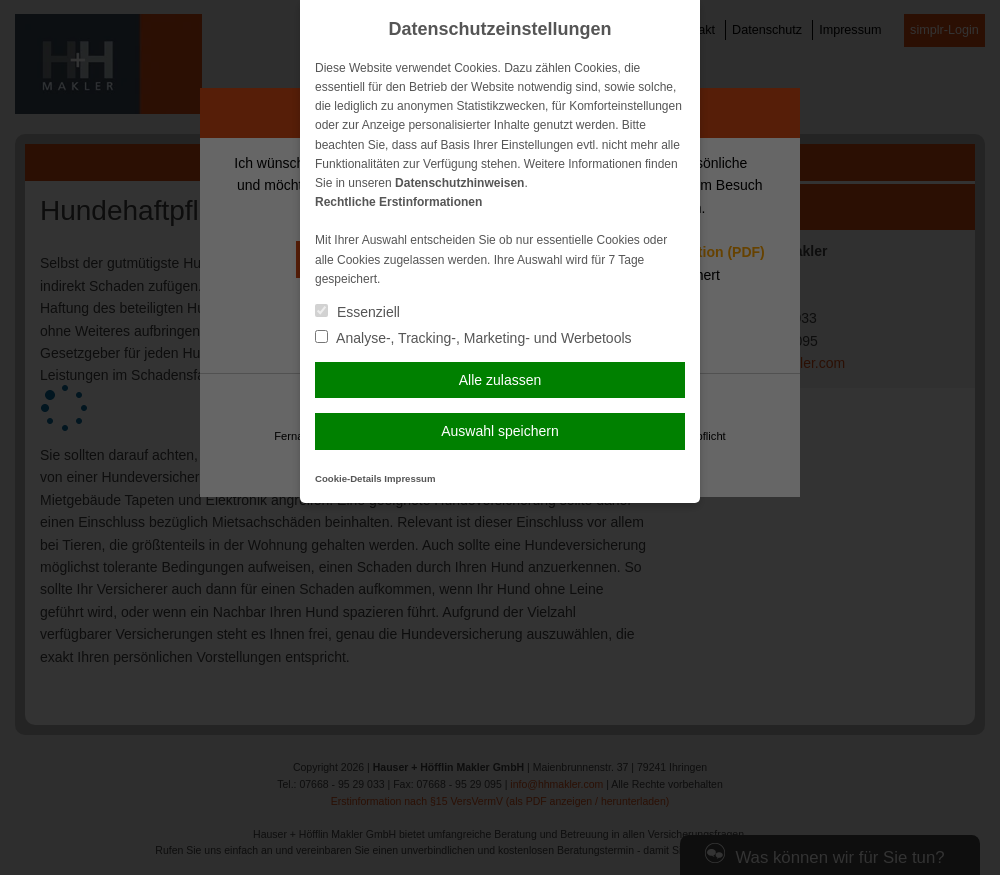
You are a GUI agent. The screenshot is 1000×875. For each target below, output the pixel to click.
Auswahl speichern (500, 431)
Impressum (409, 478)
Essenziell (357, 312)
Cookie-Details (348, 478)
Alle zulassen (500, 380)
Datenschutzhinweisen (459, 183)
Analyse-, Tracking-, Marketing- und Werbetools (473, 338)
